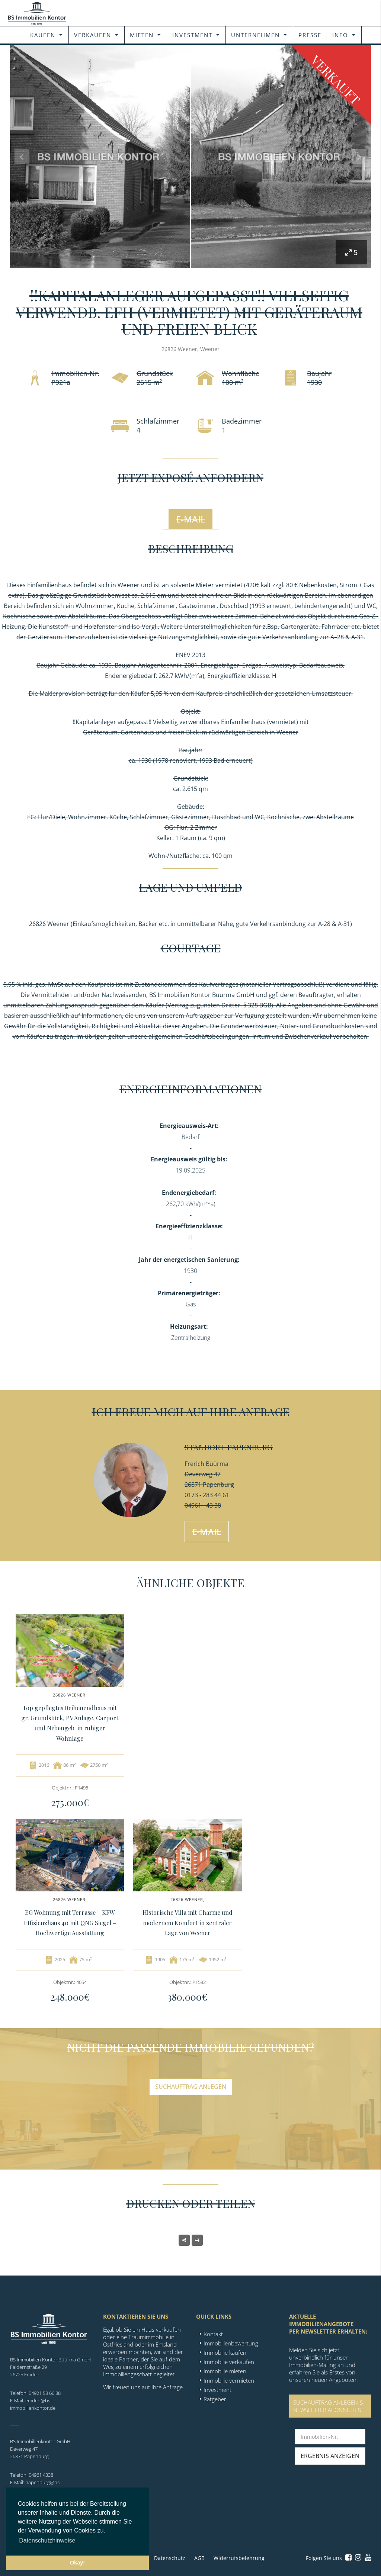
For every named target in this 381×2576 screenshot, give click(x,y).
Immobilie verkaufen (229, 2362)
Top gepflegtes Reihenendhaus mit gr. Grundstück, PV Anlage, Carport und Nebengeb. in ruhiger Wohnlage (69, 1723)
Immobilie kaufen (225, 2352)
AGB (199, 2557)
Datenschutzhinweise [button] (47, 2540)
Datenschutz (169, 2557)
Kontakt (213, 2334)
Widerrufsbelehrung (239, 2557)
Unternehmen (255, 35)
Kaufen (42, 35)
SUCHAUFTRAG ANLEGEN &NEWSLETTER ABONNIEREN (328, 2406)
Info (340, 35)
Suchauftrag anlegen (190, 2087)
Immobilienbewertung (231, 2343)
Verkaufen (92, 35)
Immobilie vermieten (229, 2380)
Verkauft (336, 79)
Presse (309, 35)
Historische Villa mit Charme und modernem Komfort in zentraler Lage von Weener (188, 1922)
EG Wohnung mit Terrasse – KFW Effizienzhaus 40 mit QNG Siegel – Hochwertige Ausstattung (70, 1922)
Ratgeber (215, 2399)
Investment (192, 35)
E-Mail (190, 519)
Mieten (142, 35)
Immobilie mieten (225, 2371)
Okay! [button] (77, 2563)
